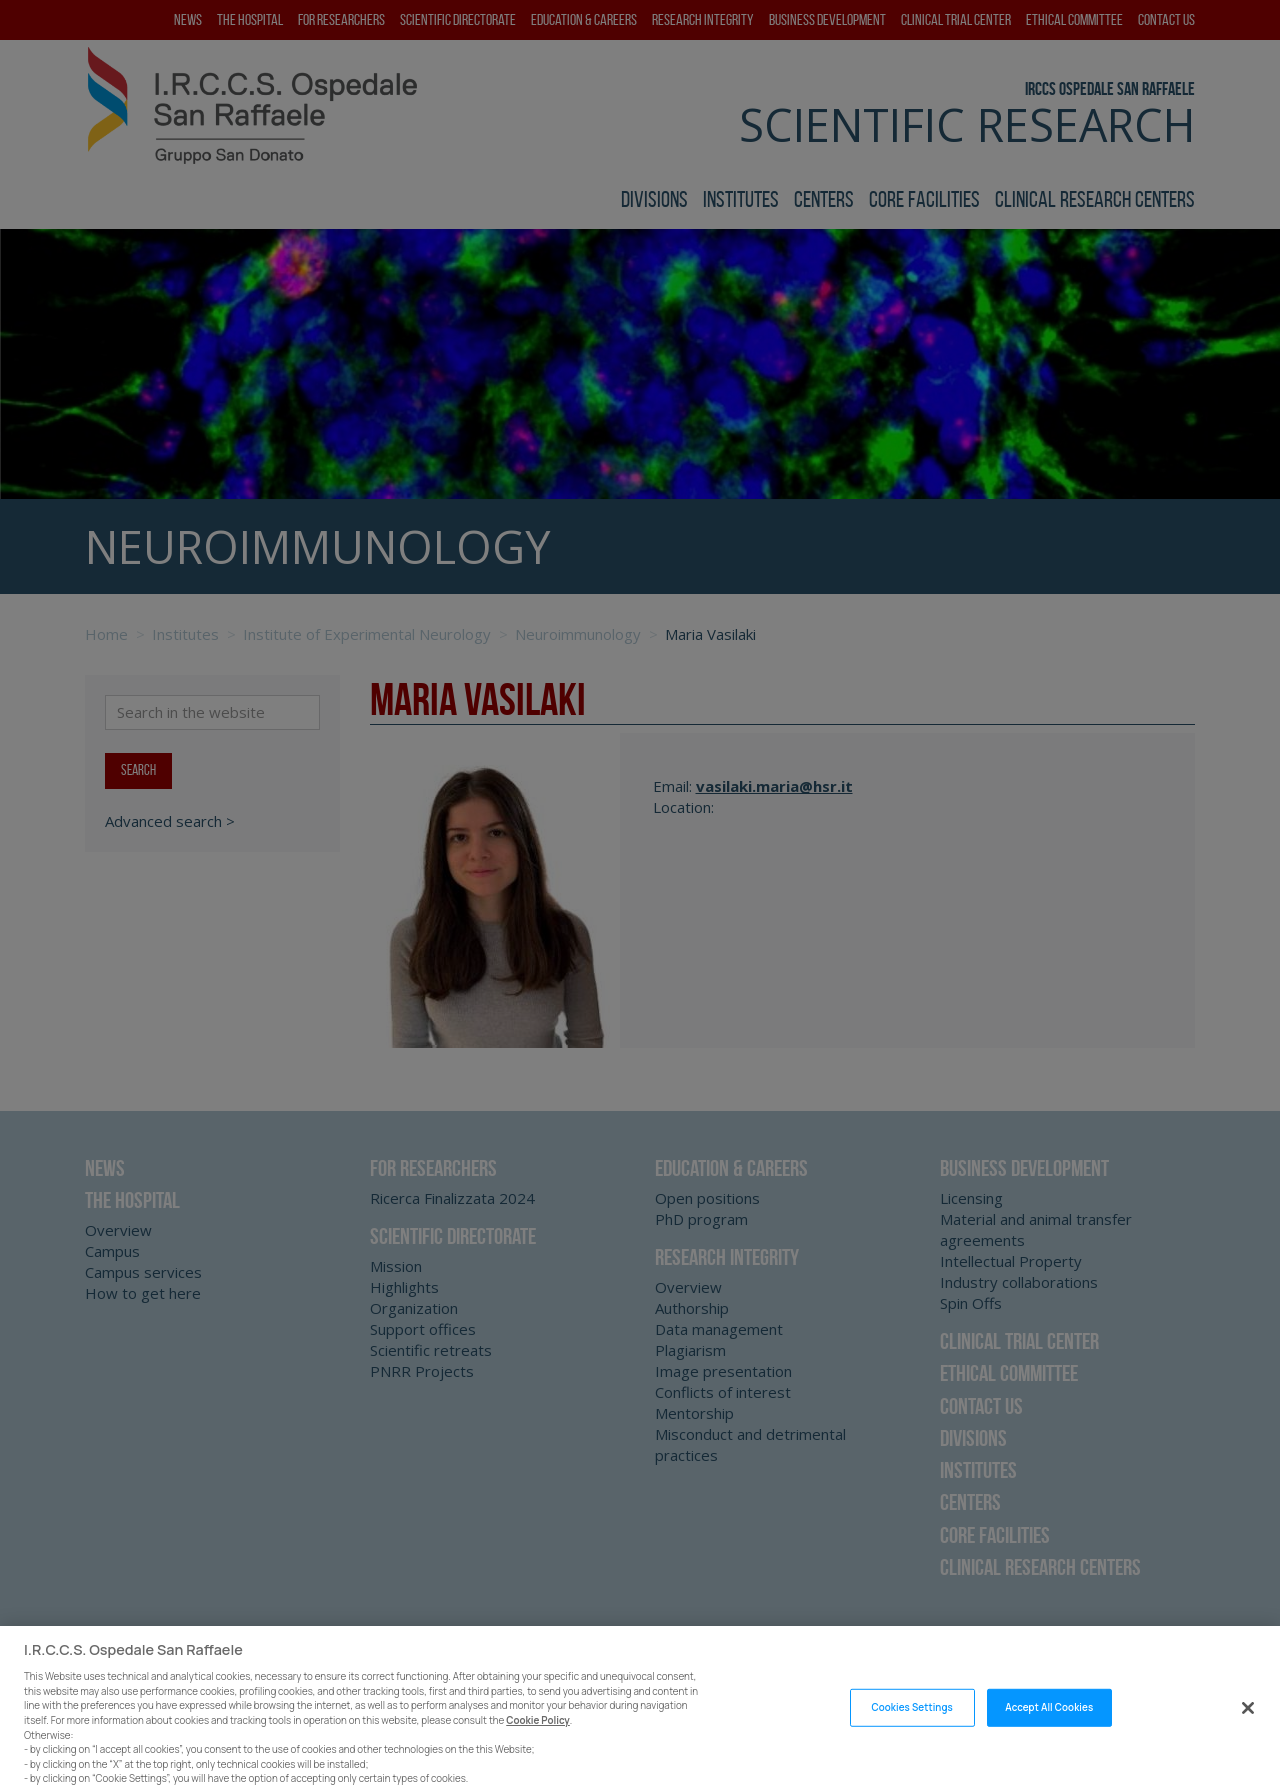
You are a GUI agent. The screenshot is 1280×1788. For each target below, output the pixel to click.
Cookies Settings (911, 1735)
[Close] (1248, 1737)
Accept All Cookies (1049, 1735)
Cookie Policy (538, 1748)
